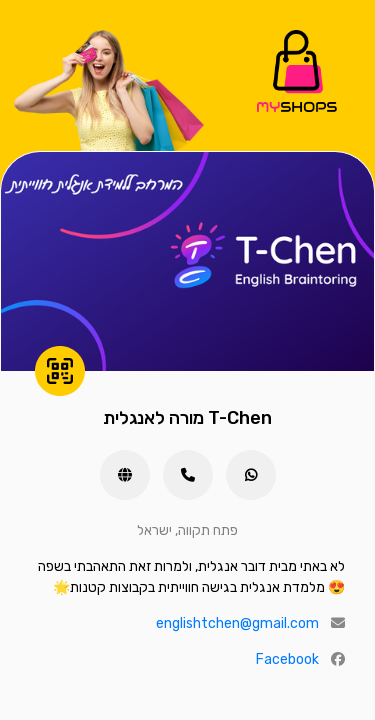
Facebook (287, 659)
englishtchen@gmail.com (237, 623)
